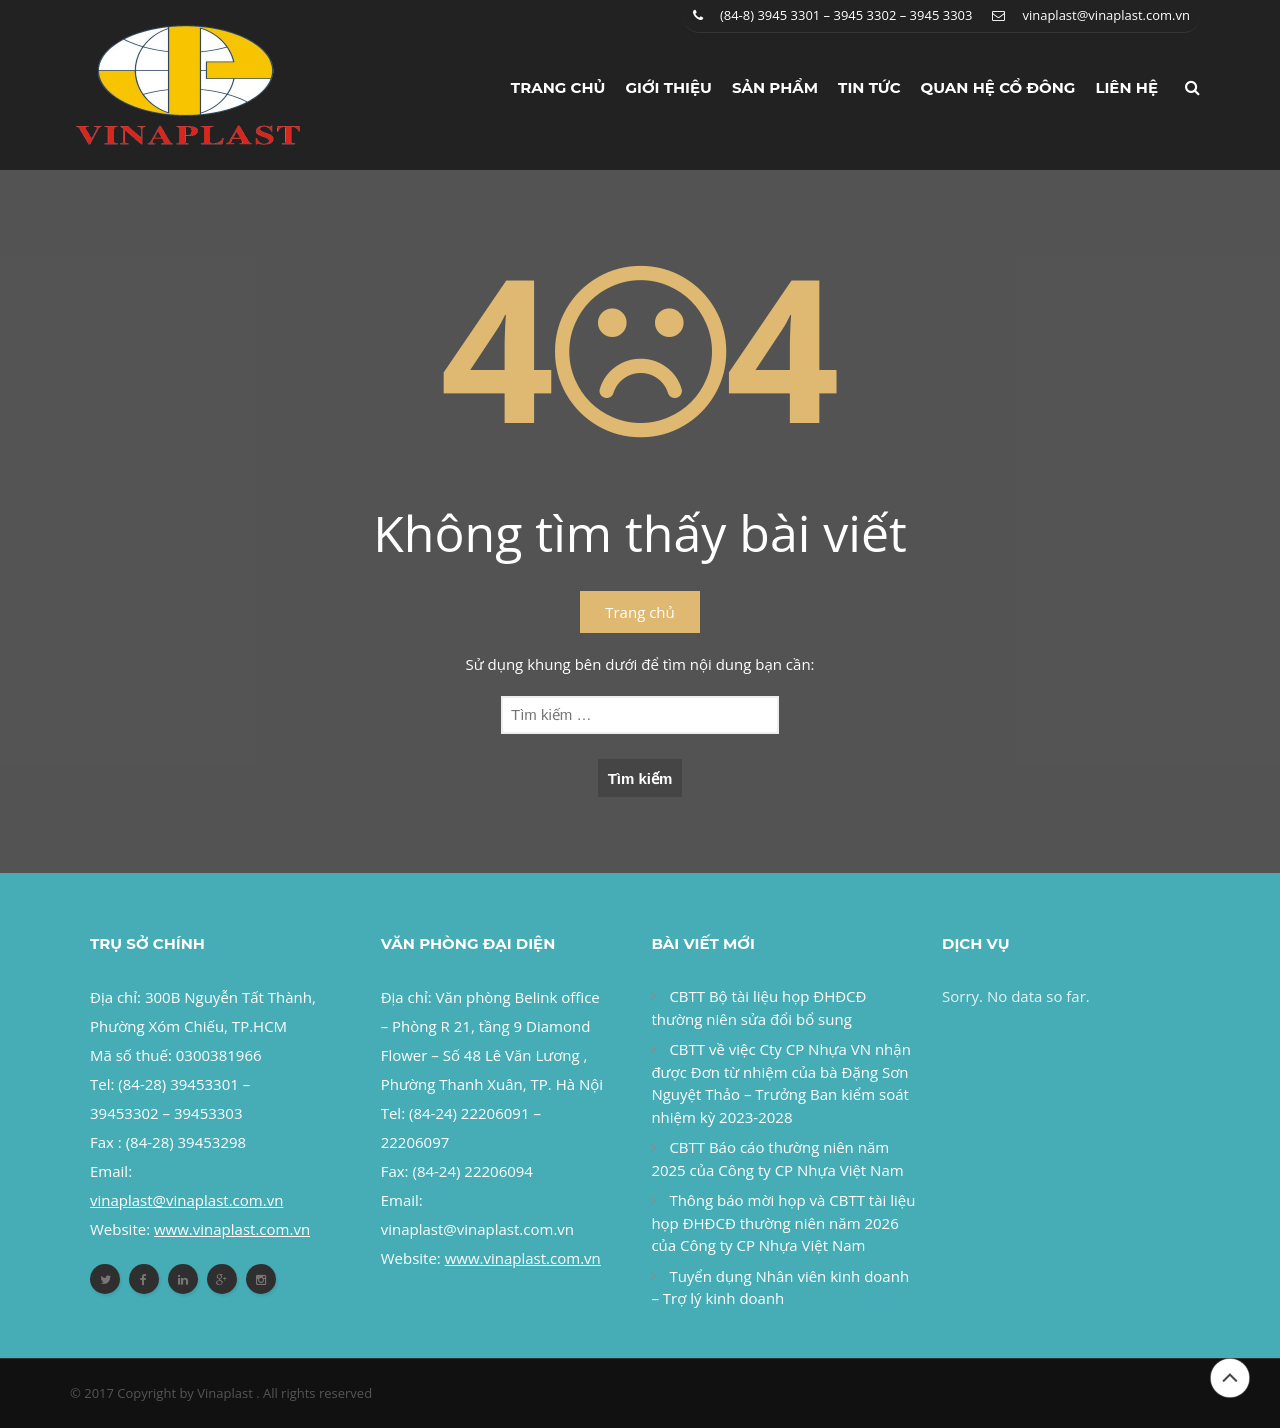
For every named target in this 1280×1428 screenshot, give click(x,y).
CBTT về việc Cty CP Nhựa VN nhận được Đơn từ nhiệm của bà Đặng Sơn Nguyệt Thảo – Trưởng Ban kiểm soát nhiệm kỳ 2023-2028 (780, 1083)
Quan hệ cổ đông (998, 87)
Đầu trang (1230, 1378)
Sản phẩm (775, 87)
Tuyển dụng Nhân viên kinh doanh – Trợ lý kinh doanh (780, 1287)
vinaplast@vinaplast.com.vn (1106, 15)
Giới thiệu (668, 87)
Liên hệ (1126, 87)
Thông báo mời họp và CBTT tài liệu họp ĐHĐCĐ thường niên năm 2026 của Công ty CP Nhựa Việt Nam (783, 1222)
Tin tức (869, 87)
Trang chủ (558, 87)
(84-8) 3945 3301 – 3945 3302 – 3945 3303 (846, 15)
